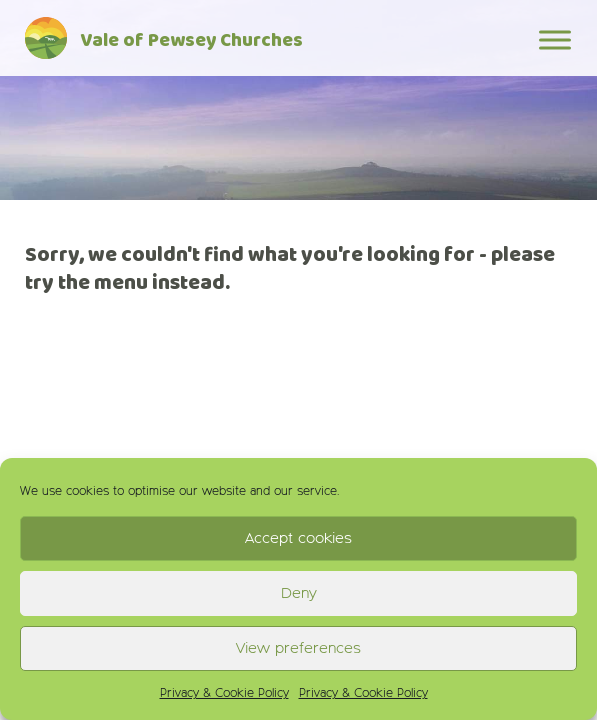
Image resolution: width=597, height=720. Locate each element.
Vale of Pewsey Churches (191, 41)
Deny (299, 593)
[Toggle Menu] (555, 39)
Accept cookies (298, 538)
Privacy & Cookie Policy (224, 694)
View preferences (298, 648)
